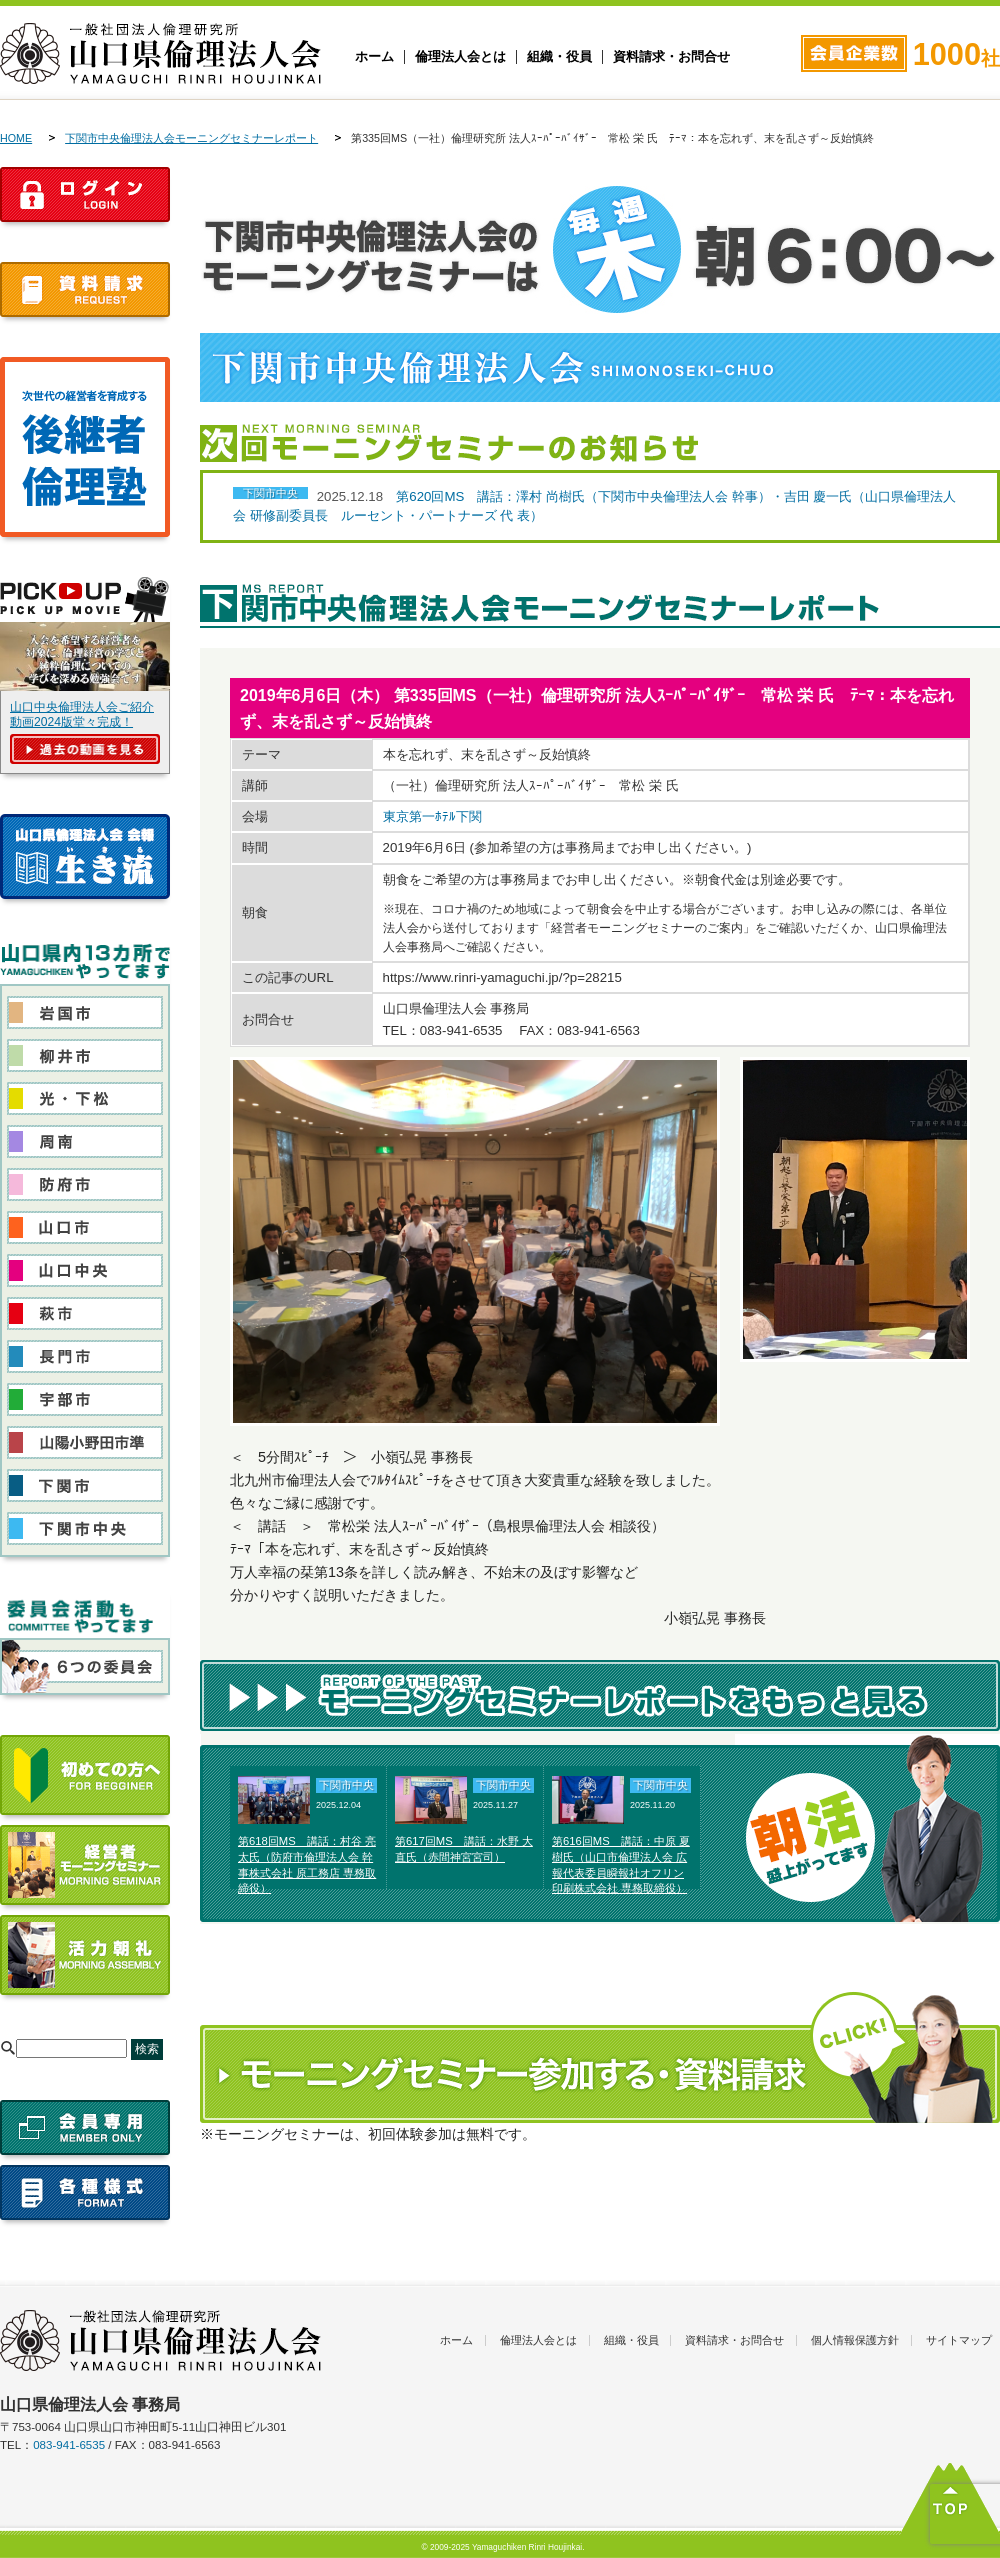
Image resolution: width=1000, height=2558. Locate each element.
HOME (16, 138)
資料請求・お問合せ (671, 57)
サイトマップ (959, 2340)
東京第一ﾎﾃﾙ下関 (432, 816)
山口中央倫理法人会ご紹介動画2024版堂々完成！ (82, 714)
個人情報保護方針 (855, 2340)
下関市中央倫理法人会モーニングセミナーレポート (191, 138)
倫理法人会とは (460, 57)
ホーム (374, 57)
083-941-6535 (69, 2445)
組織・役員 (559, 57)
